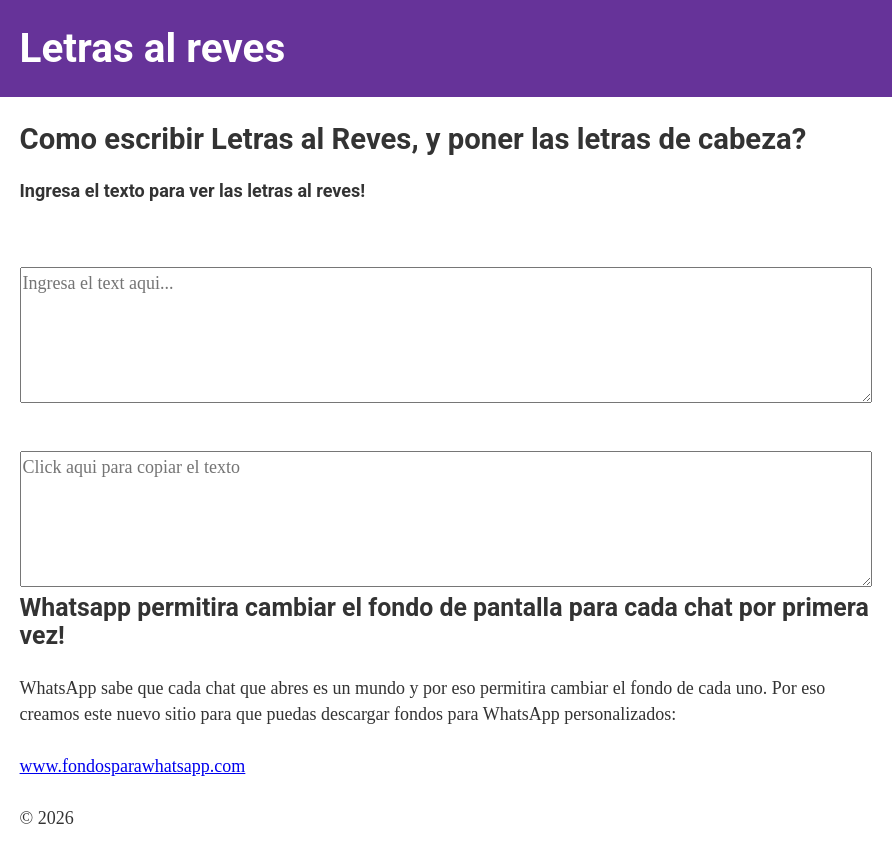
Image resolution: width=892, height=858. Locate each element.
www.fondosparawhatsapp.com (133, 766)
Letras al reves (153, 48)
